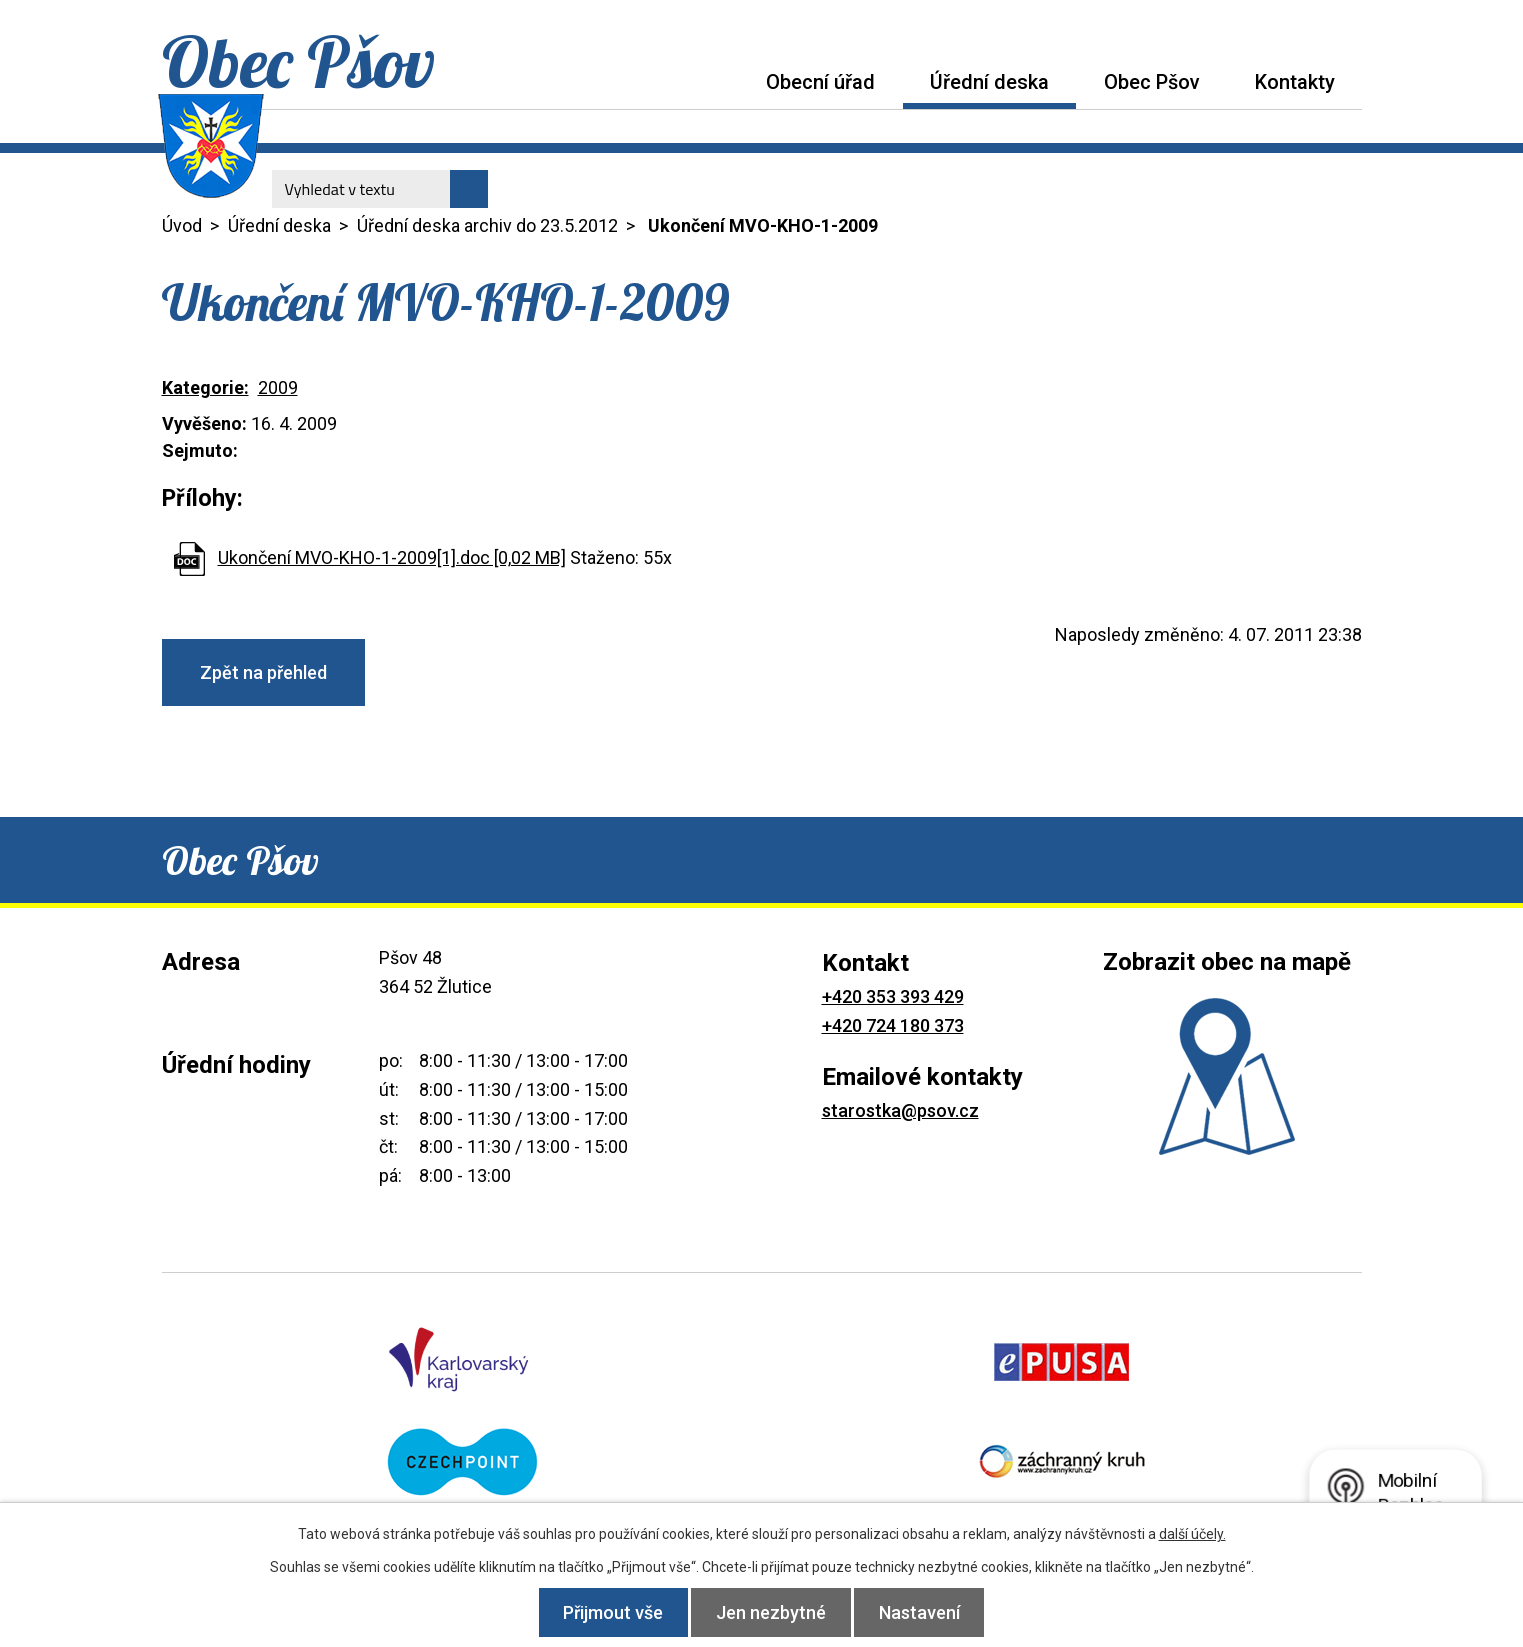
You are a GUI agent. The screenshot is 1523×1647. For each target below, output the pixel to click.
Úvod (711, 81)
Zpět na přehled (263, 672)
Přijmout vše (605, 1612)
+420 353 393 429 (893, 996)
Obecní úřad (820, 82)
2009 (278, 387)
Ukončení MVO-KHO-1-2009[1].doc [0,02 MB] (392, 557)
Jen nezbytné (771, 1612)
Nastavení (927, 1612)
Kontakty (1295, 82)
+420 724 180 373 (893, 1025)
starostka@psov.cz (900, 1110)
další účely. (1192, 1534)
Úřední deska (989, 82)
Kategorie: (205, 387)
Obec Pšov (1152, 82)
